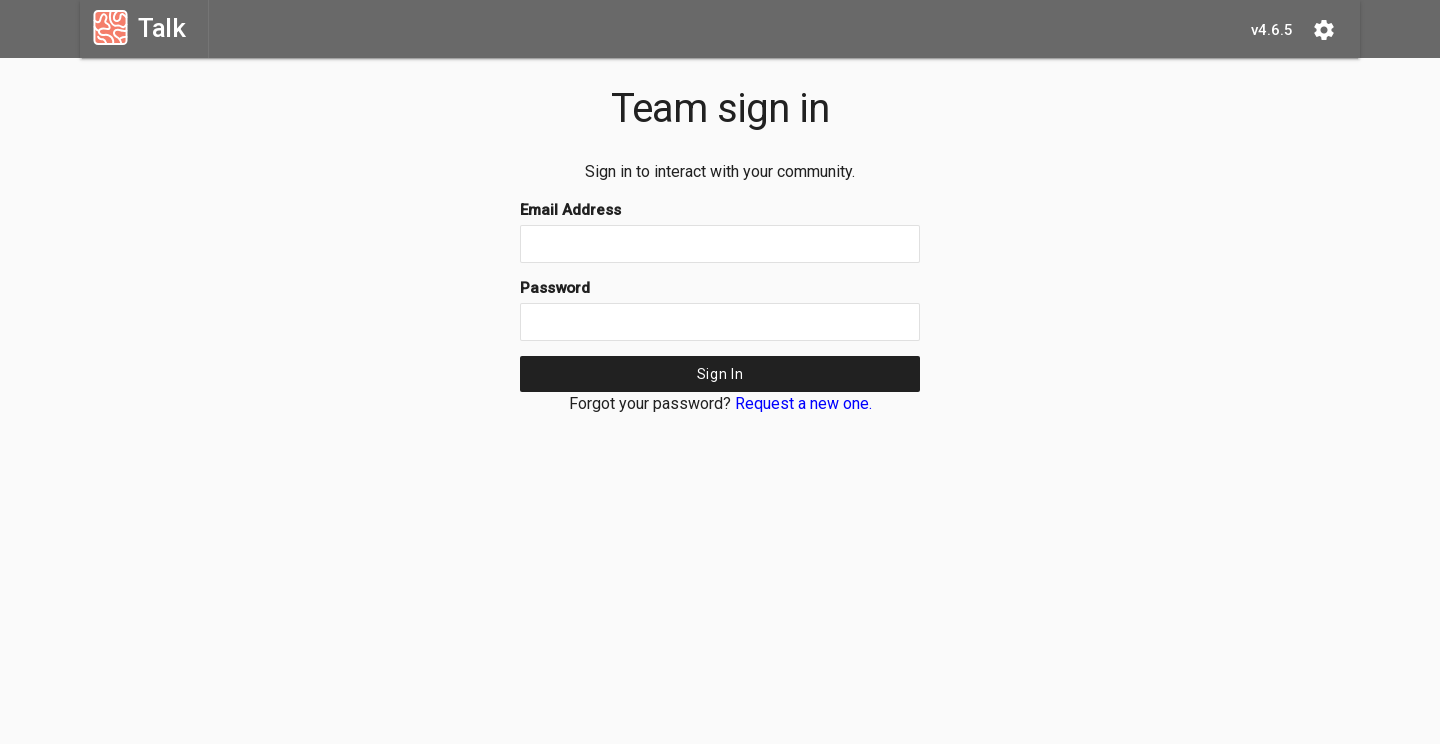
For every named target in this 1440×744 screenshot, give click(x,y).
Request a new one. (803, 403)
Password (555, 288)
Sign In (720, 374)
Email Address (570, 210)
